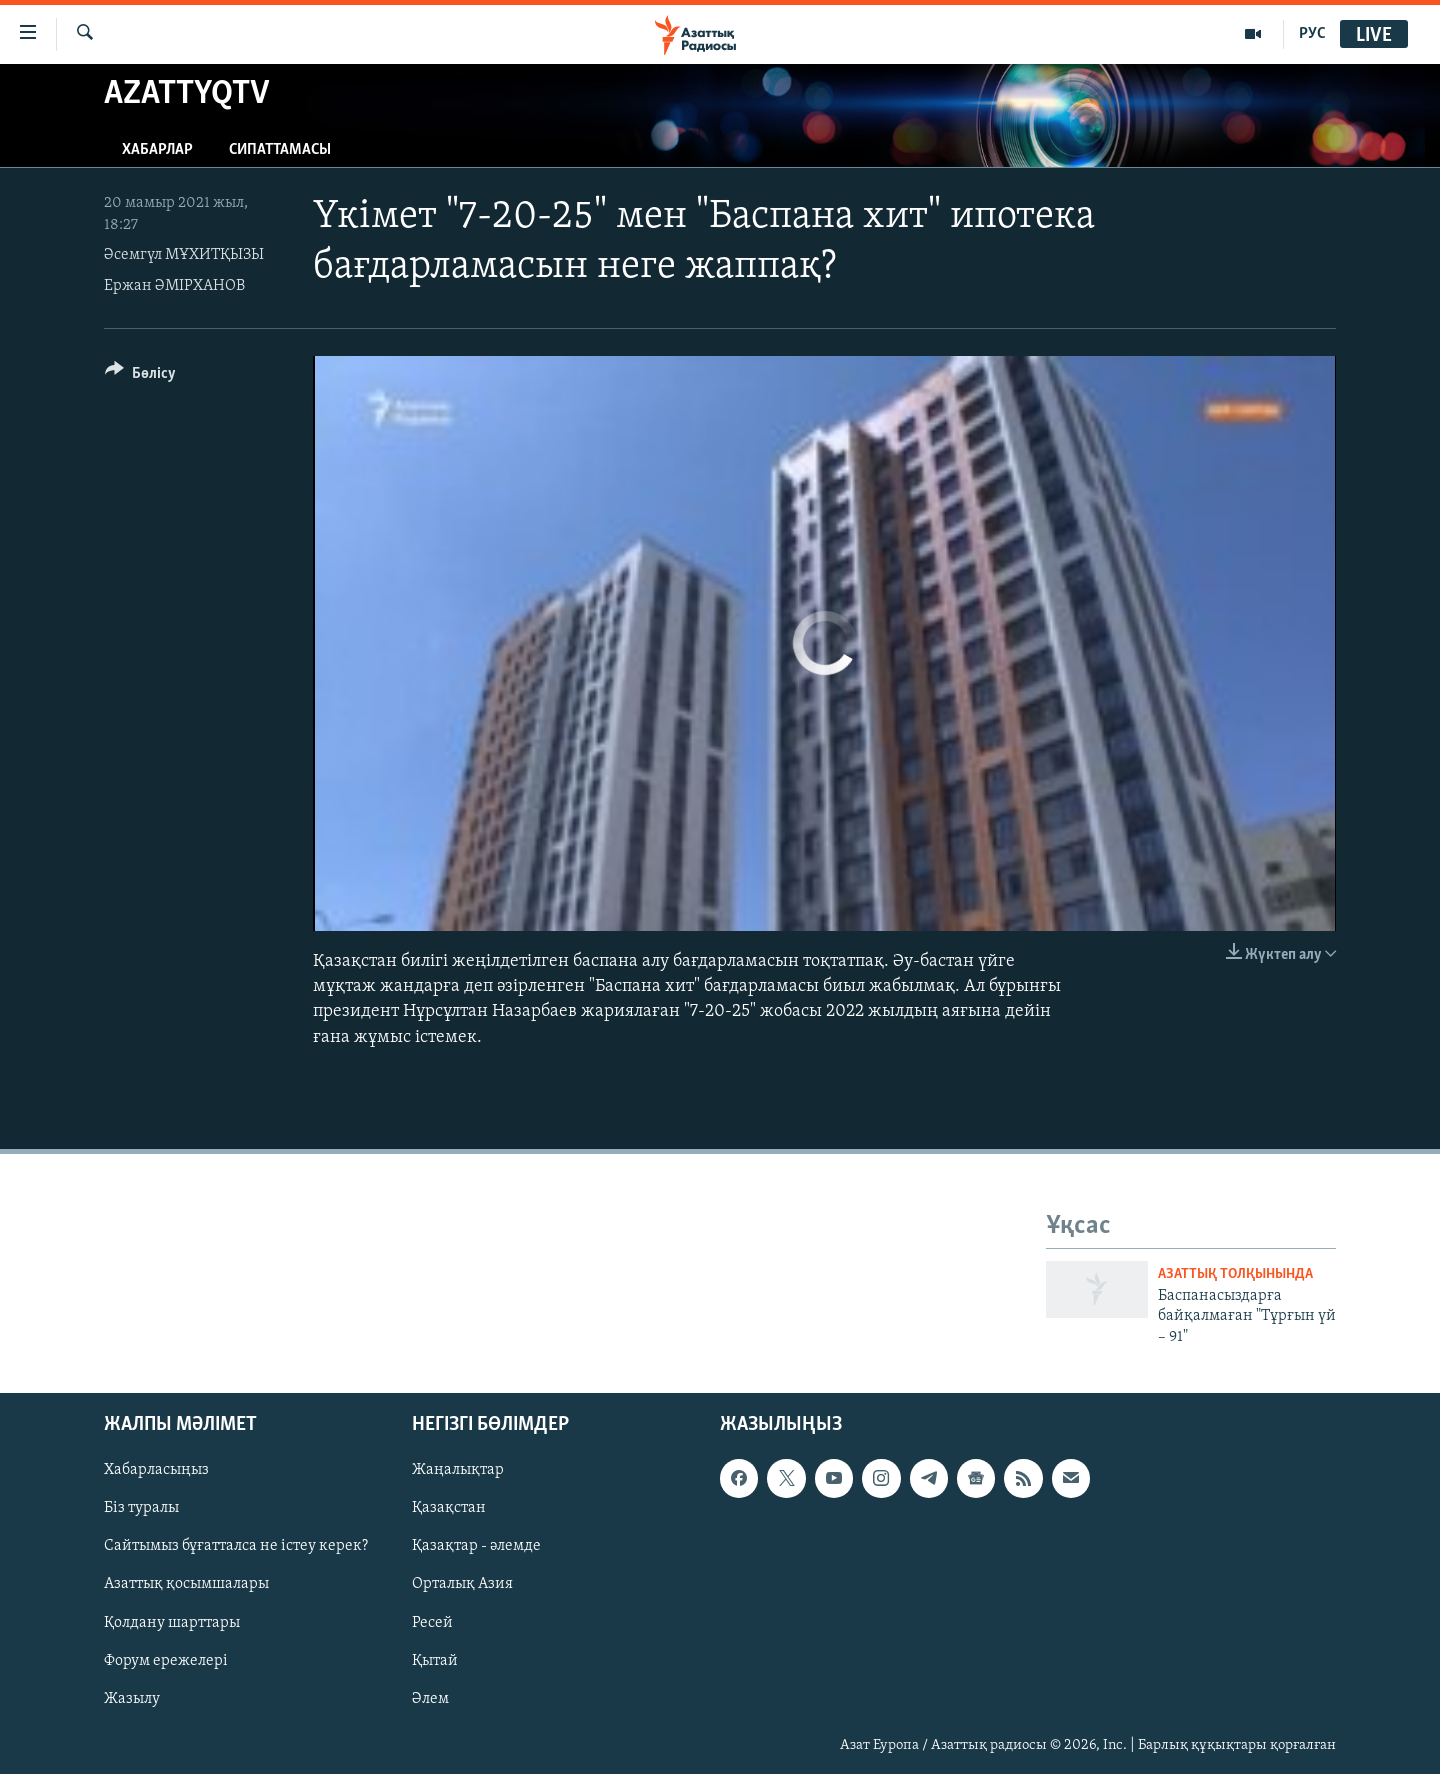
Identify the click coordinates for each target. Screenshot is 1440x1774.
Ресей (432, 1622)
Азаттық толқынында (1235, 1274)
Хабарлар (157, 150)
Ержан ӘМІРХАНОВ (174, 286)
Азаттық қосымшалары (186, 1584)
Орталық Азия (462, 1584)
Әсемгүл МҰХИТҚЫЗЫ (184, 255)
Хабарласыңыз (156, 1470)
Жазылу (132, 1699)
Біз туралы (141, 1508)
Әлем (430, 1699)
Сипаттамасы (280, 150)
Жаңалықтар (458, 1470)
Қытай (435, 1661)
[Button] (140, 376)
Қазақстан (449, 1508)
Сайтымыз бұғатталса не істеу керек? (236, 1546)
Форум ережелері (166, 1661)
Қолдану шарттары (172, 1622)
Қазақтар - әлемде (476, 1546)
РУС (1312, 34)
